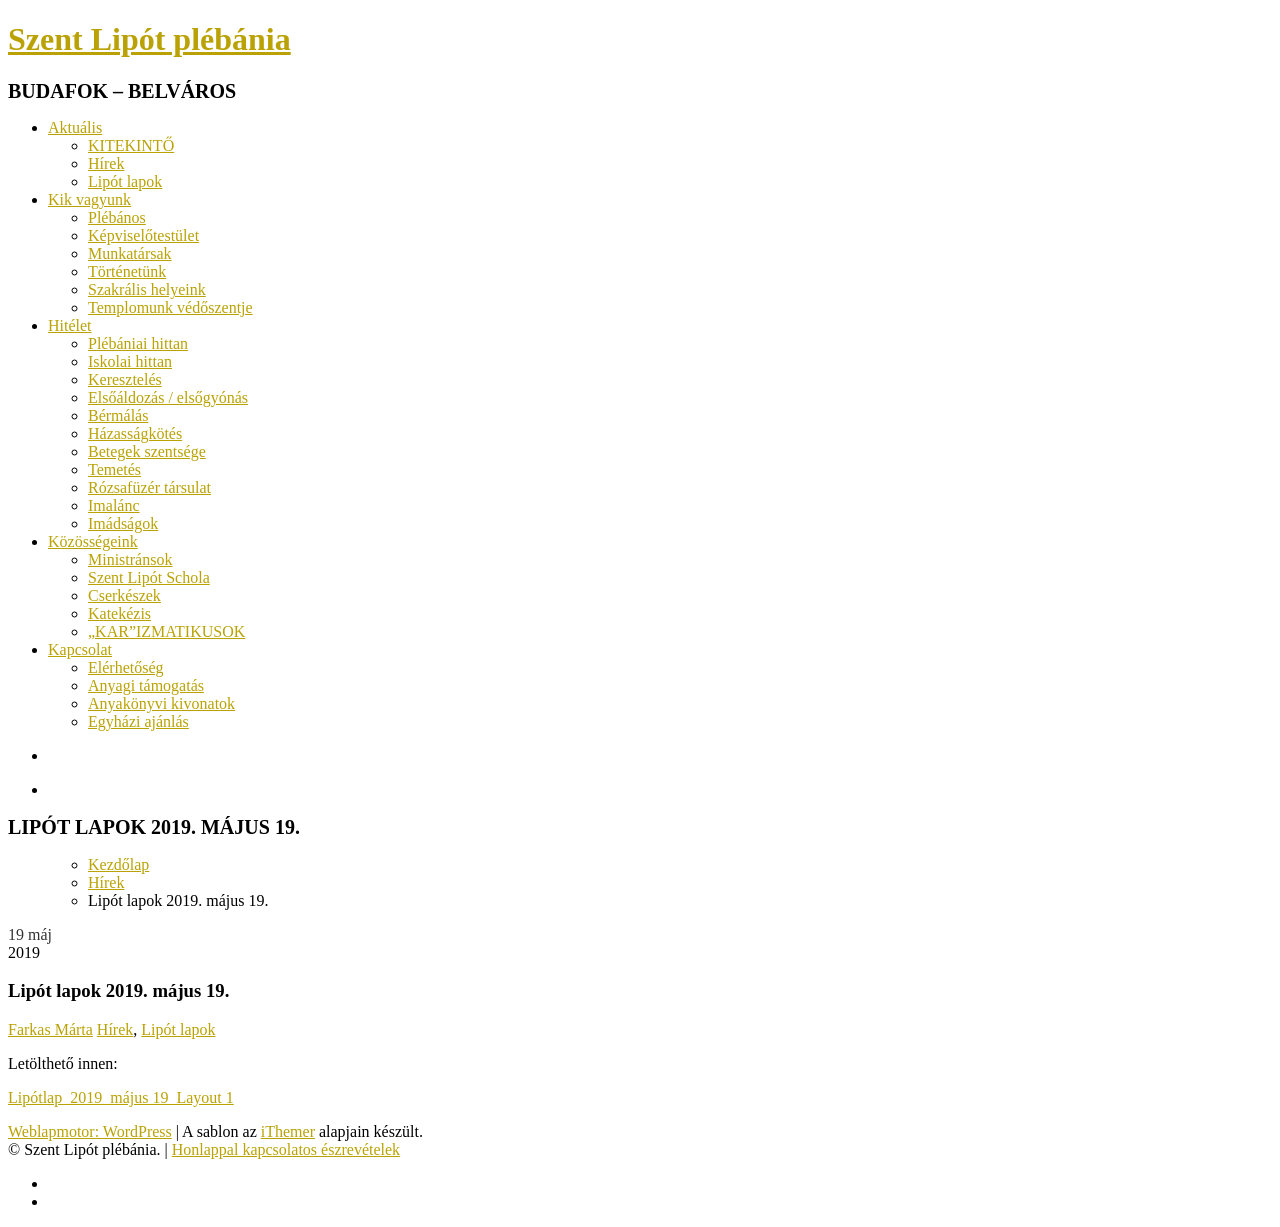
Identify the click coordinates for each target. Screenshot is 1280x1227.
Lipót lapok (125, 181)
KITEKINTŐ (131, 145)
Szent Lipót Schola (149, 577)
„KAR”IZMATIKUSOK (166, 631)
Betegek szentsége (147, 451)
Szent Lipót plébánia (149, 39)
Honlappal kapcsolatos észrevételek (286, 1149)
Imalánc (114, 505)
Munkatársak (130, 253)
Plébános (117, 217)
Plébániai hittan (138, 343)
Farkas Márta (50, 1029)
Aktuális (75, 127)
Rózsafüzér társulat (149, 487)
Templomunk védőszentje (170, 307)
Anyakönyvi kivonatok (161, 703)
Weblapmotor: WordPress (90, 1131)
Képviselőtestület (143, 235)
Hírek (106, 163)
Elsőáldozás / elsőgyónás (168, 397)
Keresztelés (125, 379)
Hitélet (70, 325)
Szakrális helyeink (147, 289)
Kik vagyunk (89, 199)
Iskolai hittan (130, 361)
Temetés (114, 469)
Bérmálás (118, 415)
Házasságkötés (135, 433)
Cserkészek (124, 595)
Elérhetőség (126, 667)
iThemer (288, 1131)
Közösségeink (93, 541)
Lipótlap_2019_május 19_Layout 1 (121, 1097)
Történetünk (127, 271)
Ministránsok (130, 559)
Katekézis (119, 613)
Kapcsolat (80, 649)
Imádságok (123, 523)
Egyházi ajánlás (138, 721)
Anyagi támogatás (146, 685)
